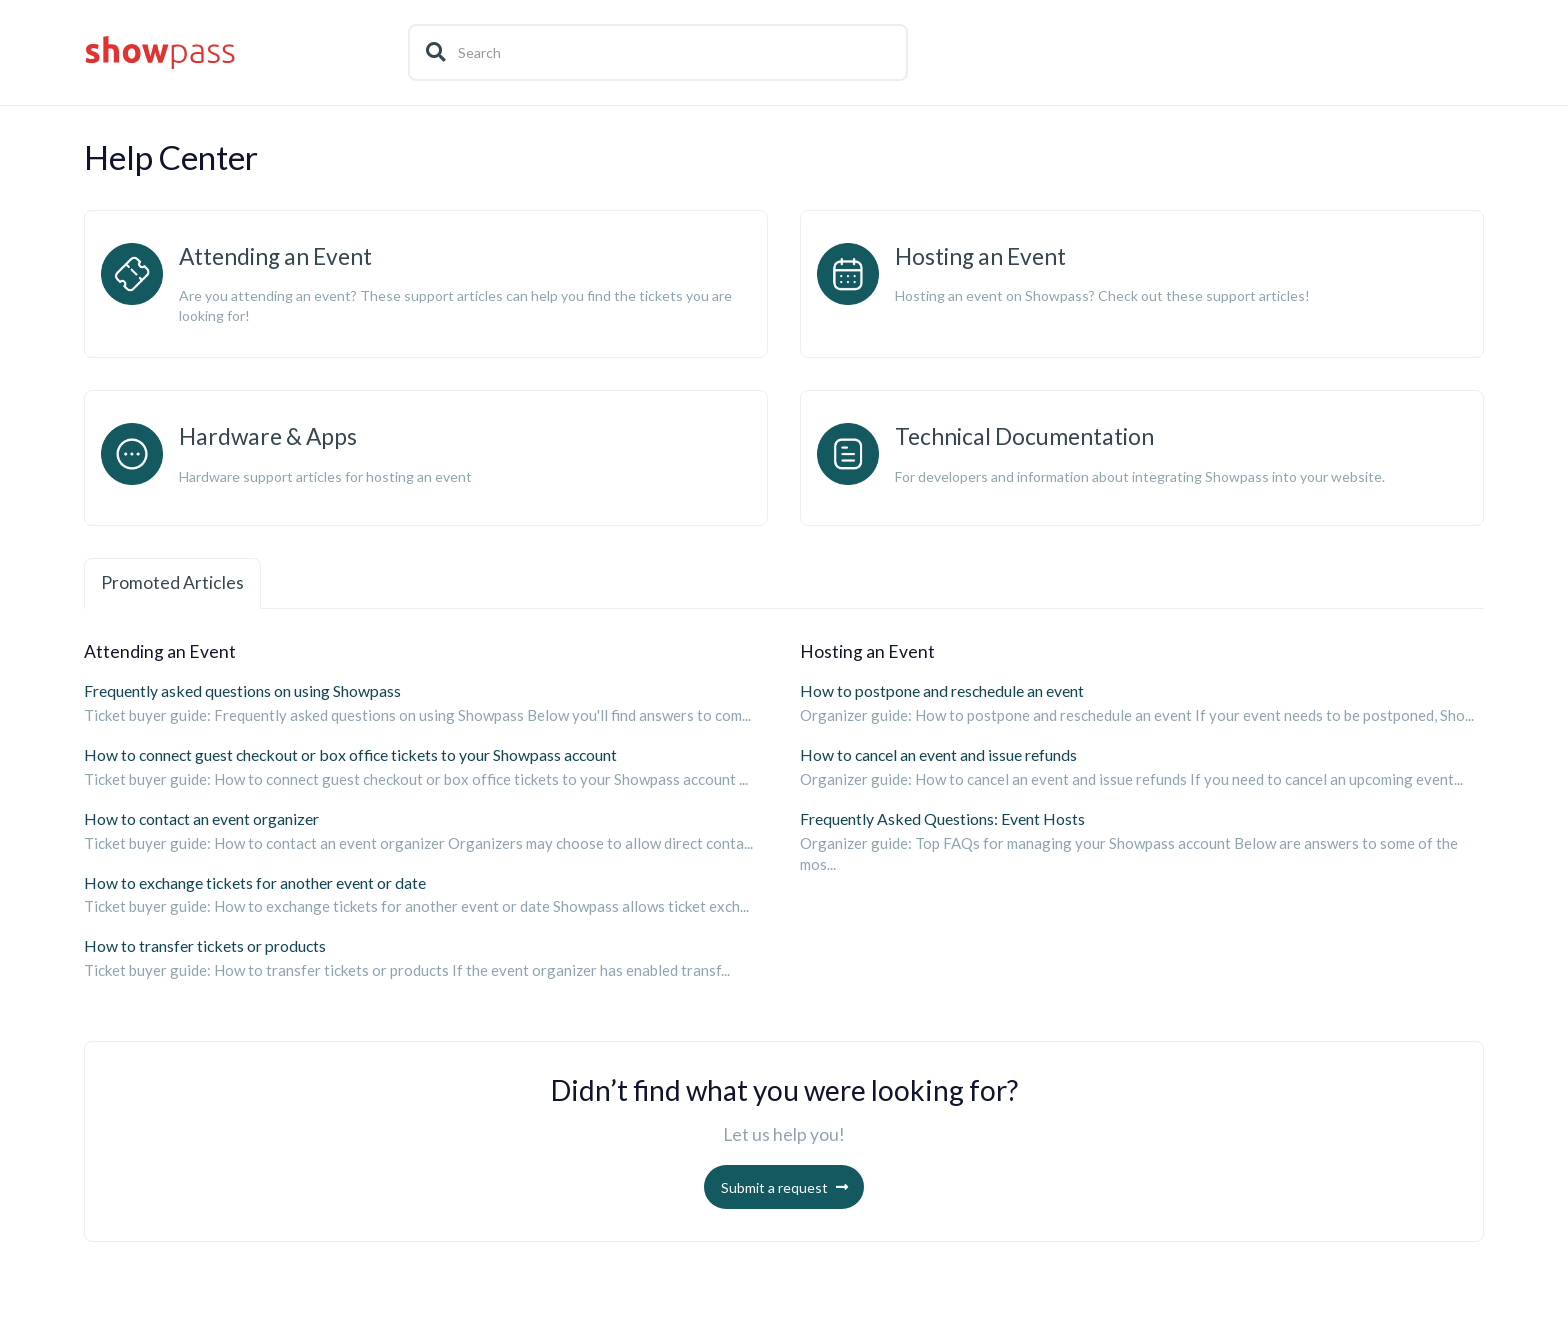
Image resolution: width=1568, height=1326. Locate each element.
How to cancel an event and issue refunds (938, 755)
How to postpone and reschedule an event (942, 691)
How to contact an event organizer (201, 819)
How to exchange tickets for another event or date (255, 883)
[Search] (658, 52)
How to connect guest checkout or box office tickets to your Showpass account (350, 755)
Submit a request (774, 1187)
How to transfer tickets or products (205, 946)
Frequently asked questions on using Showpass (242, 691)
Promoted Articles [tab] (172, 582)
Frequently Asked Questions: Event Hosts (942, 819)
